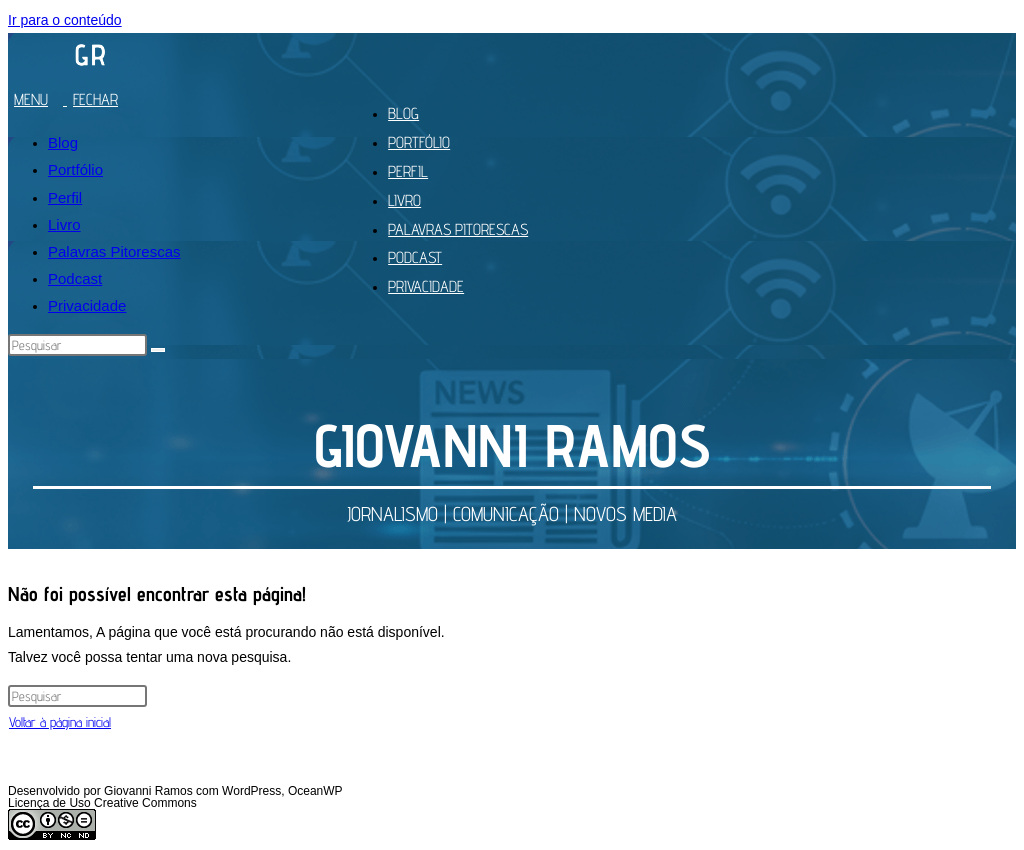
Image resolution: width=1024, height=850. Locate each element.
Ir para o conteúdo (65, 20)
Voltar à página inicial (60, 722)
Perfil (65, 197)
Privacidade (87, 305)
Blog (63, 142)
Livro (64, 224)
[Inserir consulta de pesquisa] (77, 345)
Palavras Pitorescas (114, 251)
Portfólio (75, 169)
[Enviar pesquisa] (158, 350)
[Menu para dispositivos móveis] (70, 99)
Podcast (75, 278)
